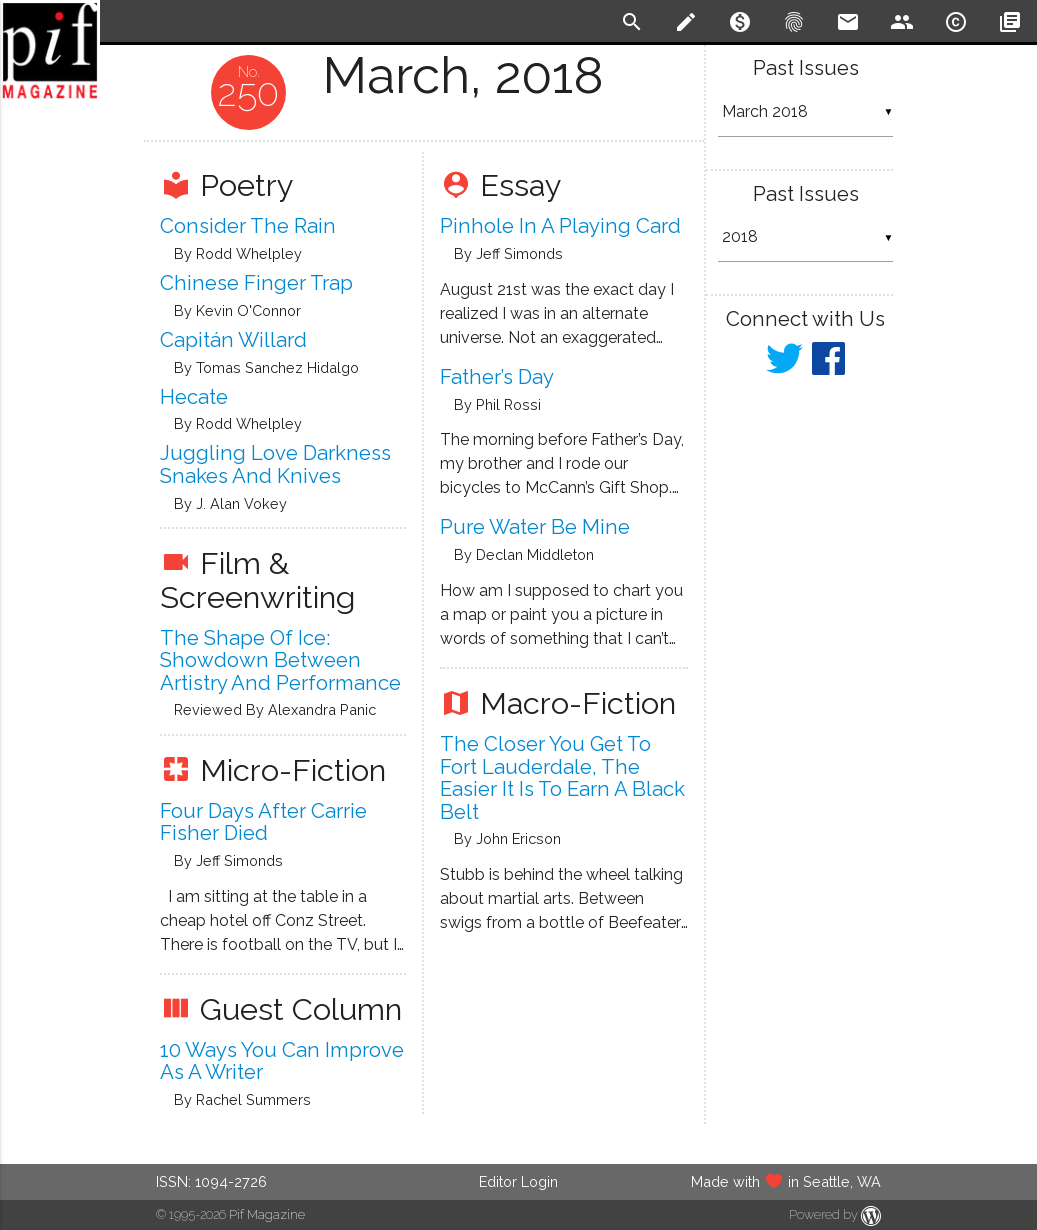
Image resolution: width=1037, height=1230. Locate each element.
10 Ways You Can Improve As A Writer (282, 1061)
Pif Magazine (267, 1214)
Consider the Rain (248, 226)
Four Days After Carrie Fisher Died (263, 822)
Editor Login (518, 1181)
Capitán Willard (233, 340)
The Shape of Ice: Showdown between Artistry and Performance (280, 660)
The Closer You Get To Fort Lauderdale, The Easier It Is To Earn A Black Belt (562, 778)
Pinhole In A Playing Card (560, 226)
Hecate (194, 397)
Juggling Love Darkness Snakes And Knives (275, 464)
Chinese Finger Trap (256, 283)
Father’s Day (497, 377)
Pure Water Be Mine (535, 527)
